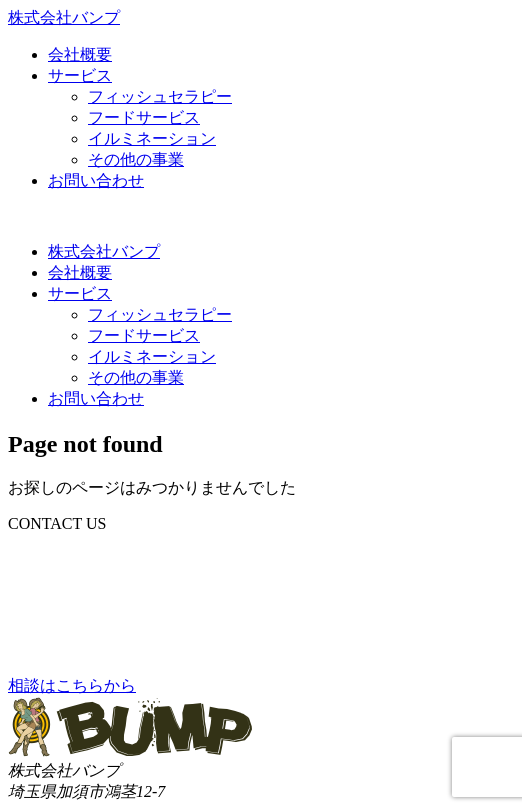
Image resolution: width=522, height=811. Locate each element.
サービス (80, 75)
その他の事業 (136, 159)
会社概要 (80, 54)
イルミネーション (152, 138)
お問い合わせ (96, 180)
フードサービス (144, 117)
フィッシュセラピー (160, 96)
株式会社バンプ (104, 251)
